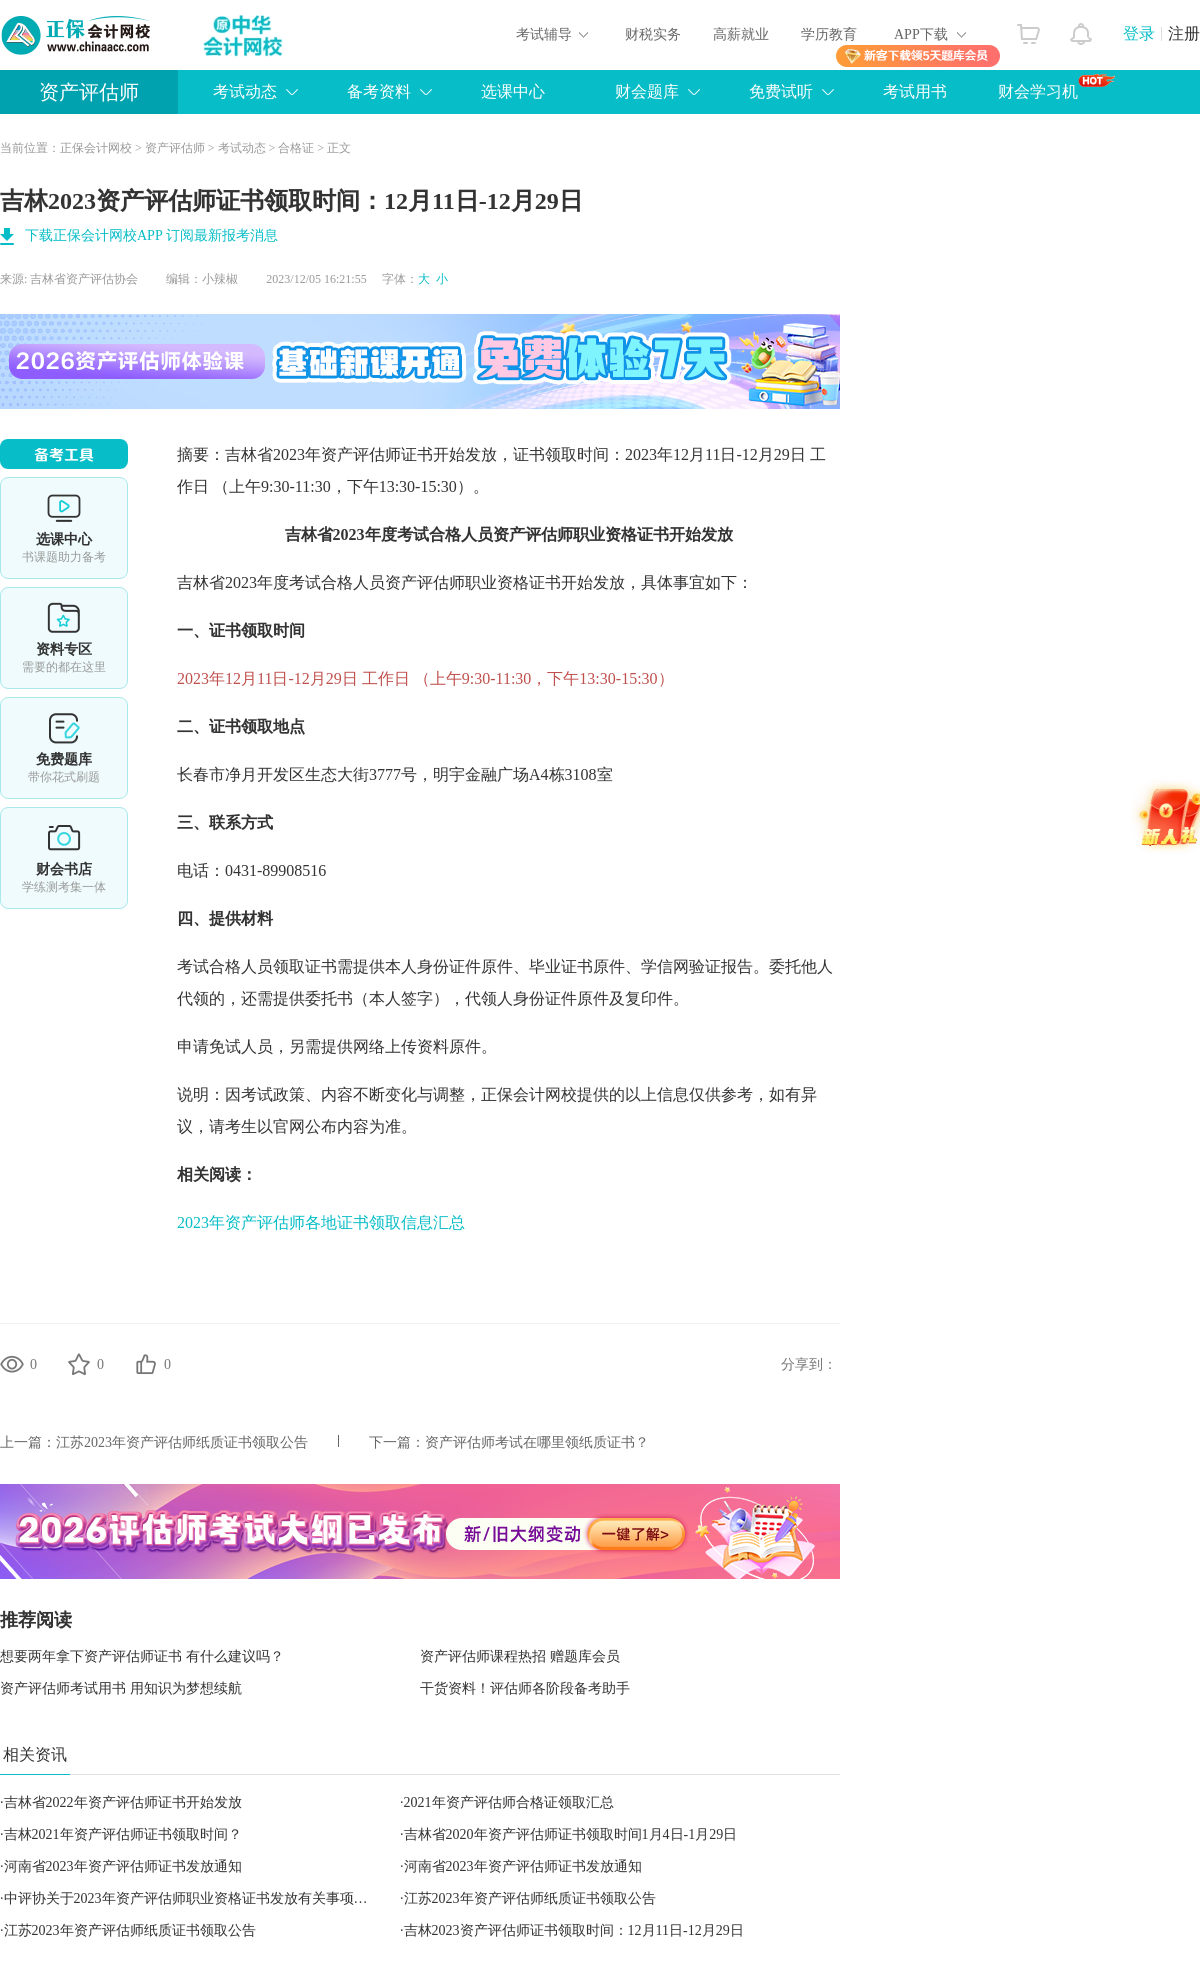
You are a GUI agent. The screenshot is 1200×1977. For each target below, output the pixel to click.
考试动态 (245, 91)
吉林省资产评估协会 (84, 279)
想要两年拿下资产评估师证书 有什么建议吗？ (142, 1656)
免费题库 (64, 748)
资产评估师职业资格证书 (581, 534)
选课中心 (513, 91)
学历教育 (829, 34)
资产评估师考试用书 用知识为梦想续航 (121, 1688)
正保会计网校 (96, 148)
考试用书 (915, 91)
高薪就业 (741, 34)
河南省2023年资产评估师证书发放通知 (123, 1866)
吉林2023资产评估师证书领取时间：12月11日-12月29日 (574, 1930)
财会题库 (647, 91)
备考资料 (379, 91)
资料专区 (64, 638)
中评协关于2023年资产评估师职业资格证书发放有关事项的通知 (200, 1898)
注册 (1184, 33)
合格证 (296, 148)
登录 (1139, 33)
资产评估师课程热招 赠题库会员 (520, 1656)
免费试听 (781, 91)
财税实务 (653, 34)
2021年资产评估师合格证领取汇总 (509, 1802)
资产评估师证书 (377, 454)
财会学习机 (1056, 87)
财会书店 (64, 858)
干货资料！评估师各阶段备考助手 (525, 1688)
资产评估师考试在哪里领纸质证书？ (537, 1442)
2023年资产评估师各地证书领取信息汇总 (321, 1222)
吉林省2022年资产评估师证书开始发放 (123, 1802)
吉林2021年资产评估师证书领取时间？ (123, 1834)
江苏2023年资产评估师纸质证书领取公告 (182, 1442)
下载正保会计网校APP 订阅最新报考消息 (151, 235)
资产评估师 (89, 92)
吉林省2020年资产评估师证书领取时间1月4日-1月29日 (571, 1834)
